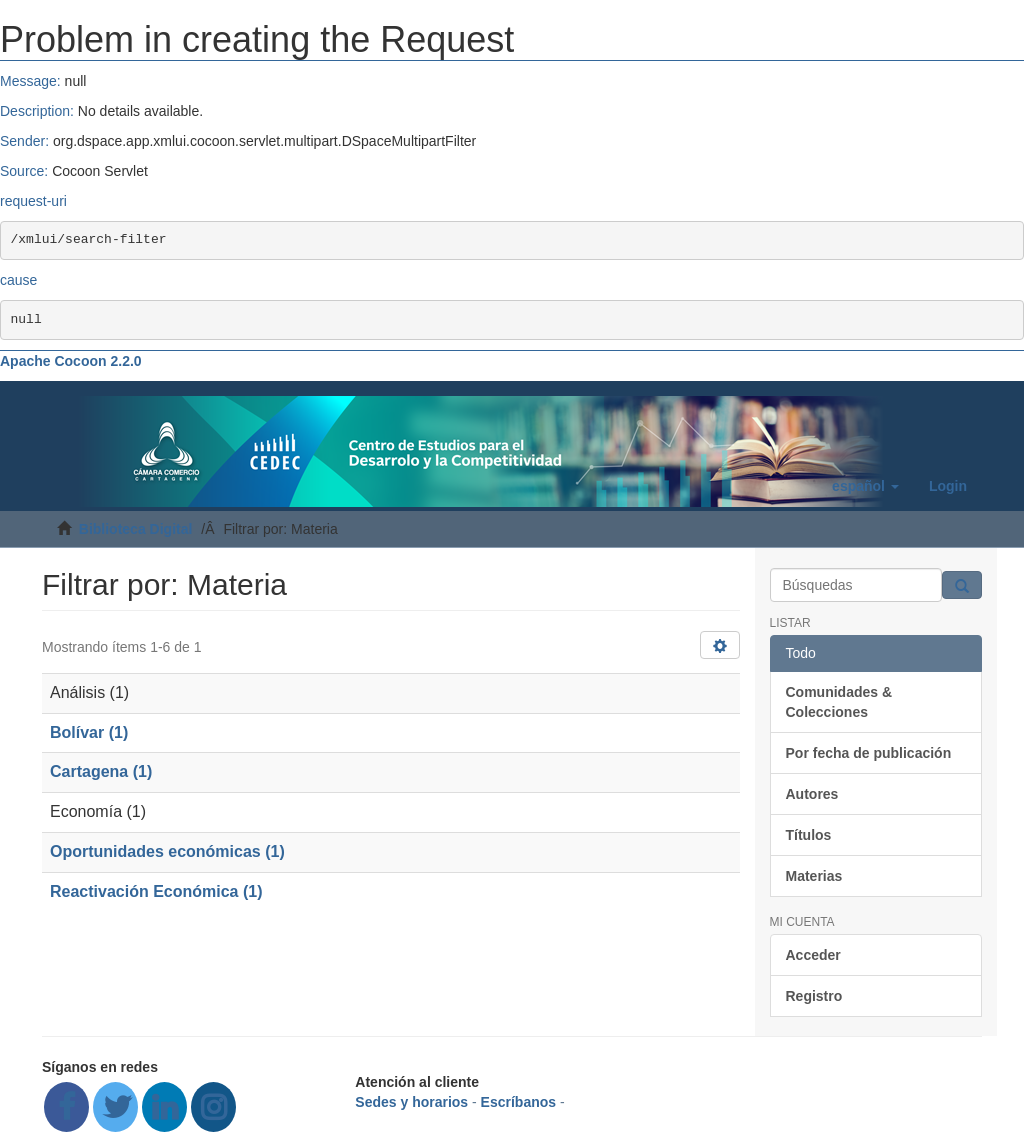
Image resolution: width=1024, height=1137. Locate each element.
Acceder (813, 955)
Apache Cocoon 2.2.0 (71, 361)
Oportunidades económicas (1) (167, 851)
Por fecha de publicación (869, 753)
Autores (812, 794)
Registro (814, 996)
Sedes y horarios (411, 1102)
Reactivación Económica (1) (156, 891)
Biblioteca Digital (136, 529)
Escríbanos (518, 1102)
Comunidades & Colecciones (839, 702)
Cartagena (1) (101, 771)
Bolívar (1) (89, 732)
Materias (814, 876)
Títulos (809, 835)
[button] (865, 486)
